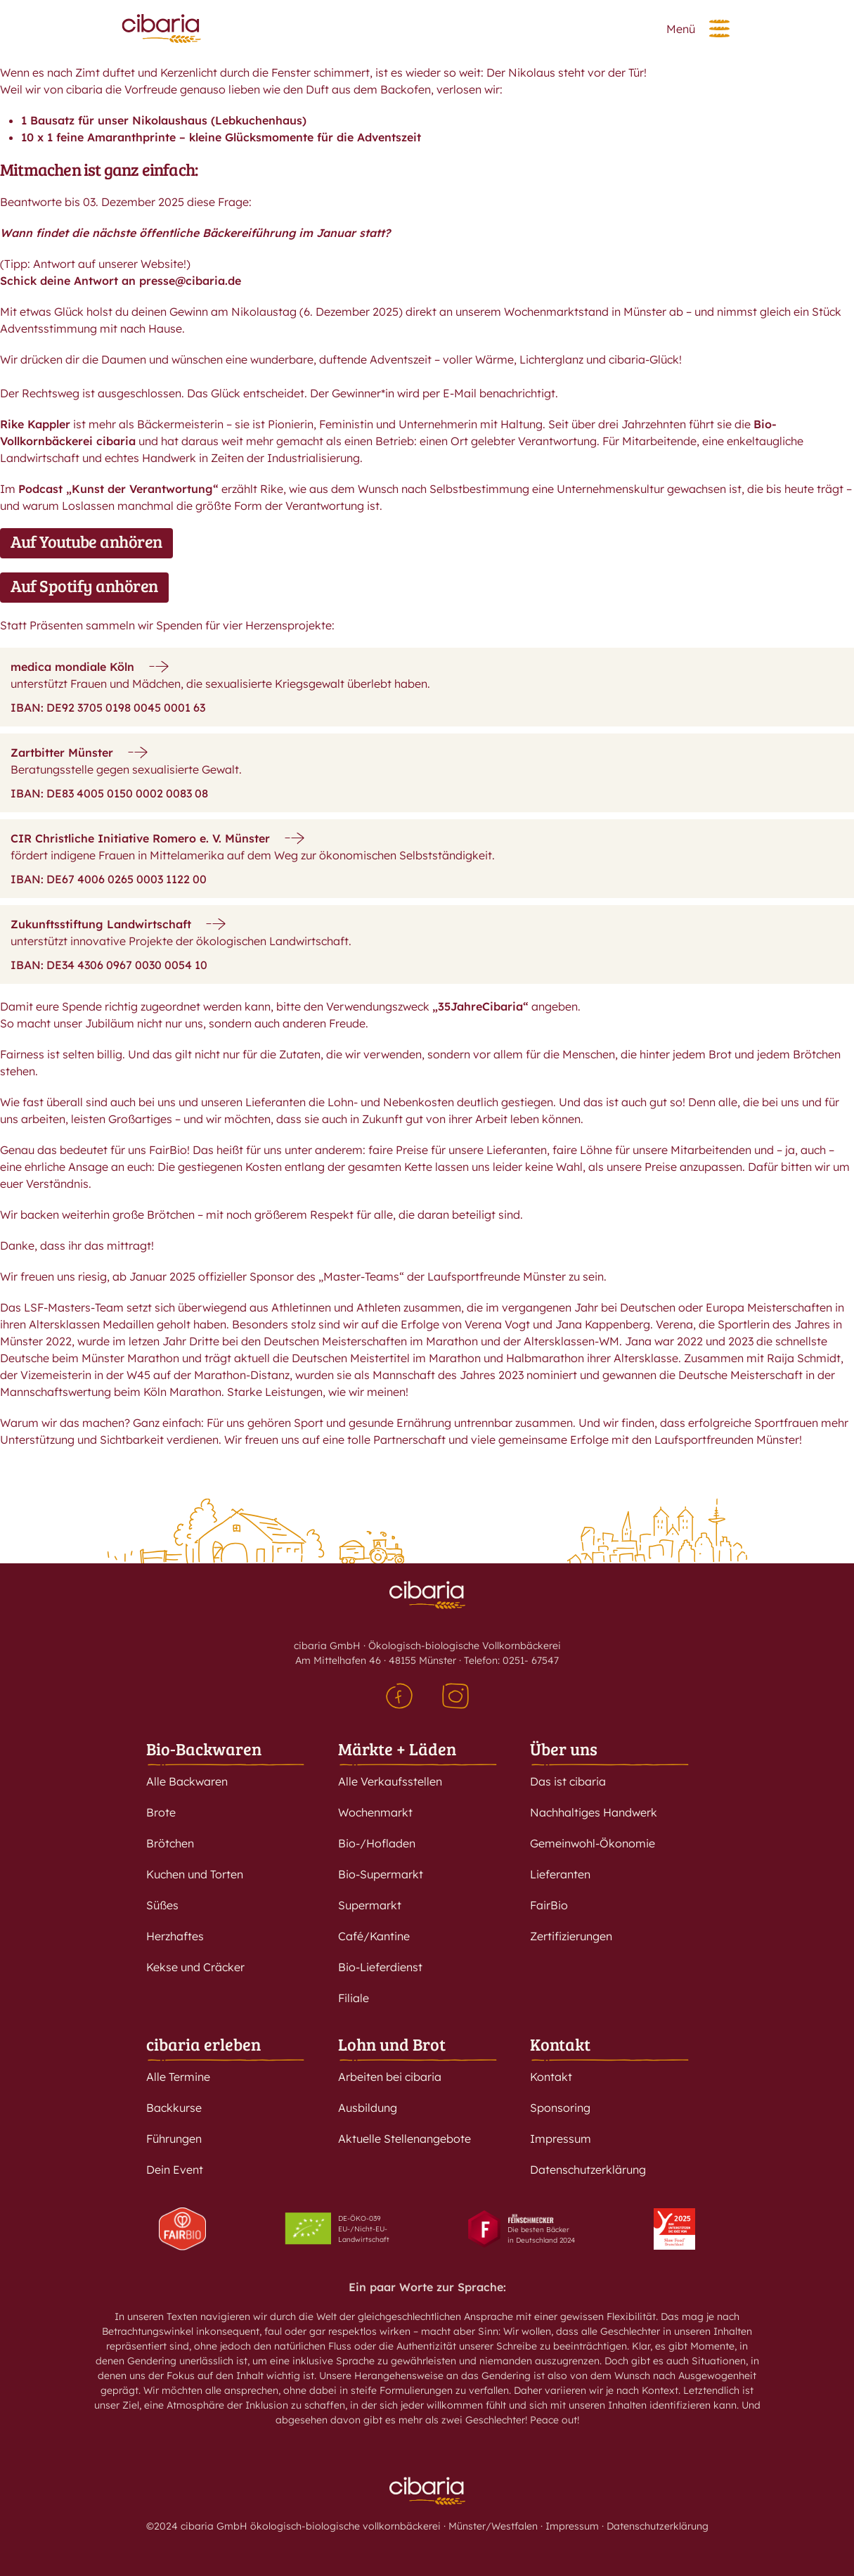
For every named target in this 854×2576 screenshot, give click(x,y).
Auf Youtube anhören (86, 541)
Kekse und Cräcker (195, 1967)
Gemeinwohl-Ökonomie (592, 1843)
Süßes (162, 1905)
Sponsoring (560, 2108)
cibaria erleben (203, 2044)
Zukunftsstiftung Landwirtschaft (101, 924)
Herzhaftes (175, 1936)
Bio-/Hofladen (376, 1843)
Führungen (174, 2139)
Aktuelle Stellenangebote (404, 2139)
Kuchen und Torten (194, 1874)
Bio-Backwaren (203, 1748)
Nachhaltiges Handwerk (593, 1812)
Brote (161, 1812)
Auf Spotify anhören (84, 585)
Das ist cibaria (568, 1781)
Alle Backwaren (187, 1781)
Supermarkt (369, 1905)
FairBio (549, 1905)
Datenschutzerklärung (588, 2169)
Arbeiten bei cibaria (389, 2077)
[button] (719, 28)
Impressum (560, 2139)
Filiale (353, 1998)
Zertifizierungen (571, 1936)
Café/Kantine (374, 1936)
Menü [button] (680, 29)
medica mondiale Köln (72, 667)
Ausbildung (367, 2108)
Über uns (563, 1748)
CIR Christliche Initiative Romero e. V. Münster (140, 838)
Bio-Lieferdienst (380, 1967)
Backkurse (174, 2108)
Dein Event (174, 2169)
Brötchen (170, 1843)
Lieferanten (560, 1874)
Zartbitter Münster (62, 752)
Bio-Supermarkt (380, 1874)
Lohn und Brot (392, 2044)
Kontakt (560, 2044)
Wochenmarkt (375, 1812)
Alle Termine (178, 2077)
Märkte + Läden (397, 1748)
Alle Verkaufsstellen (390, 1781)
